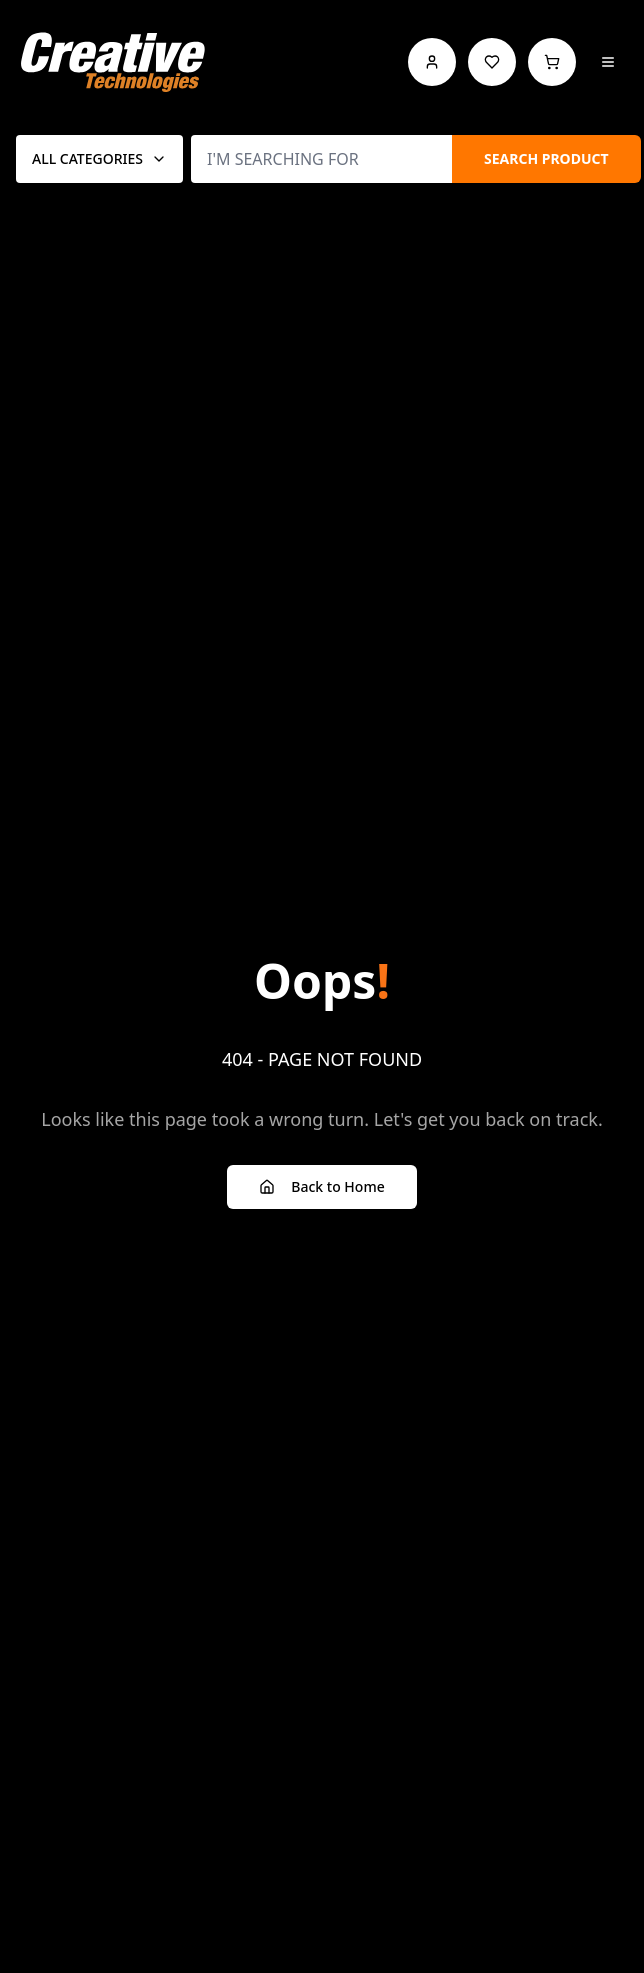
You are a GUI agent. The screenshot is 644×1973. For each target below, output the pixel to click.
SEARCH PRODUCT (546, 158)
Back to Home (321, 1186)
